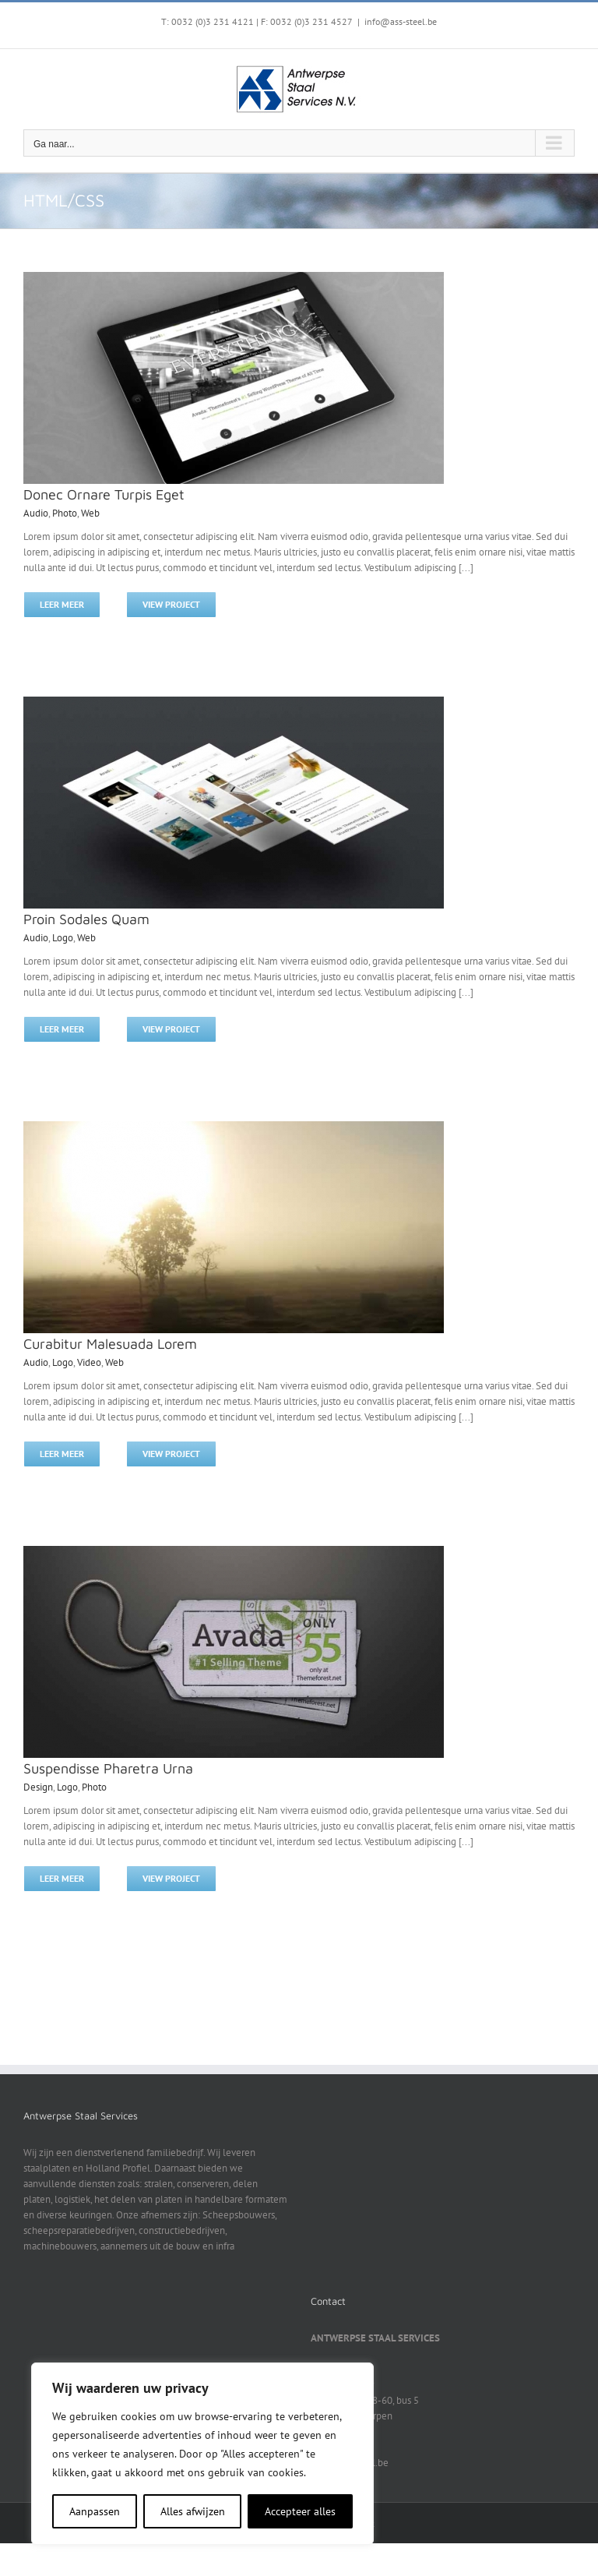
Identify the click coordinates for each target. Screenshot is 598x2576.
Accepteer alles (300, 2511)
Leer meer (62, 604)
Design (38, 1787)
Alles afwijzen (192, 2511)
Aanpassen (94, 2511)
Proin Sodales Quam (86, 919)
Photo (64, 513)
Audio (35, 513)
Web (90, 513)
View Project (171, 604)
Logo (62, 937)
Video (89, 1362)
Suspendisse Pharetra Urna (108, 1768)
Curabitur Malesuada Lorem (110, 1344)
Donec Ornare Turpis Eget (104, 494)
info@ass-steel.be (400, 21)
